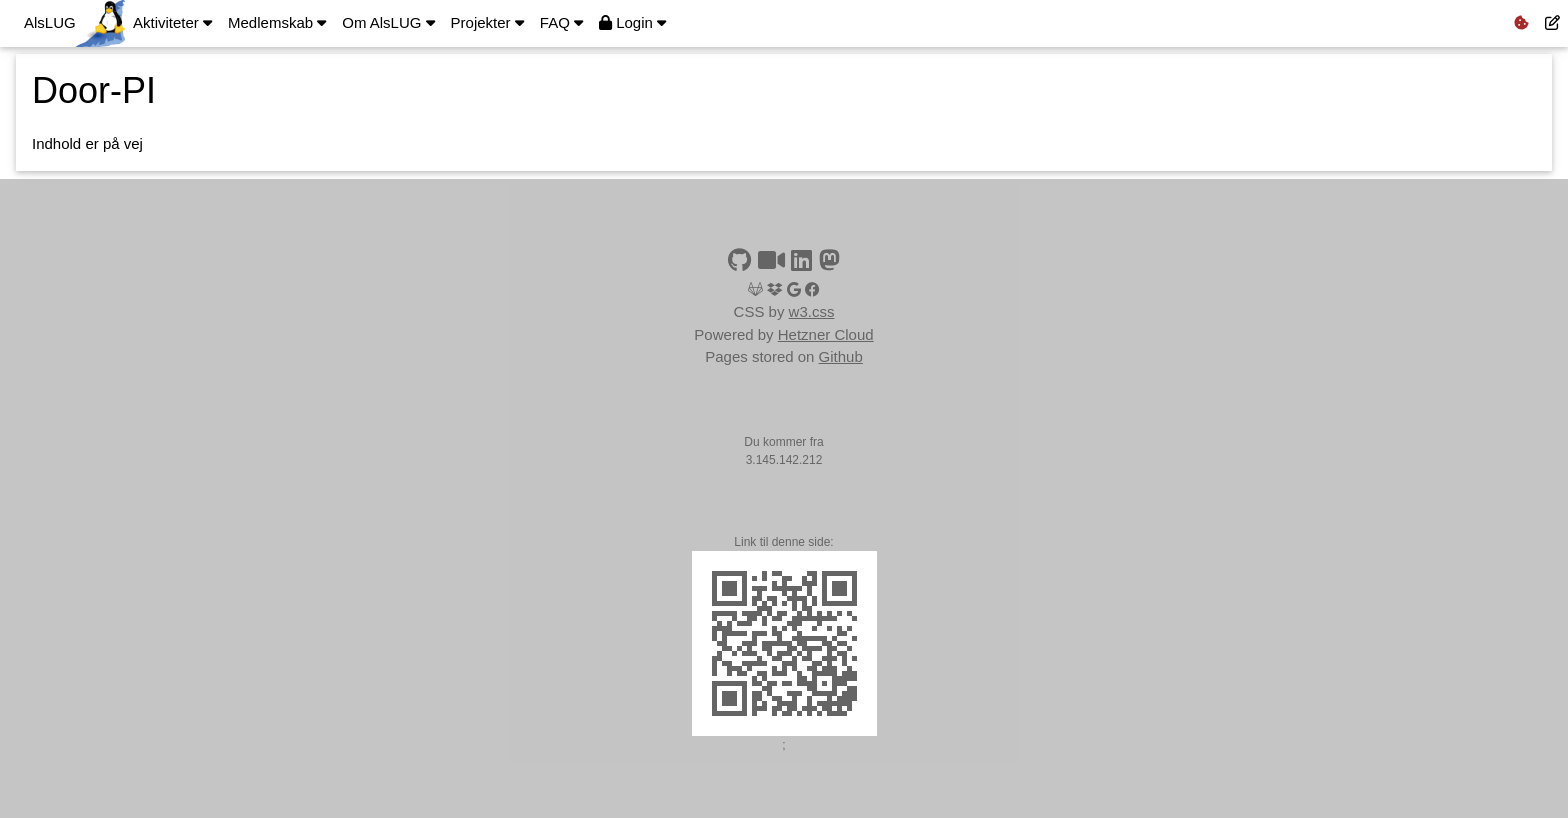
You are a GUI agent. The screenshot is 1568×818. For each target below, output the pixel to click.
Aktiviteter (172, 22)
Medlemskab (277, 22)
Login (632, 22)
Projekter (487, 22)
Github (841, 356)
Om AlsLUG (388, 22)
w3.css (812, 311)
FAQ (561, 22)
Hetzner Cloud (826, 334)
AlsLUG (50, 22)
